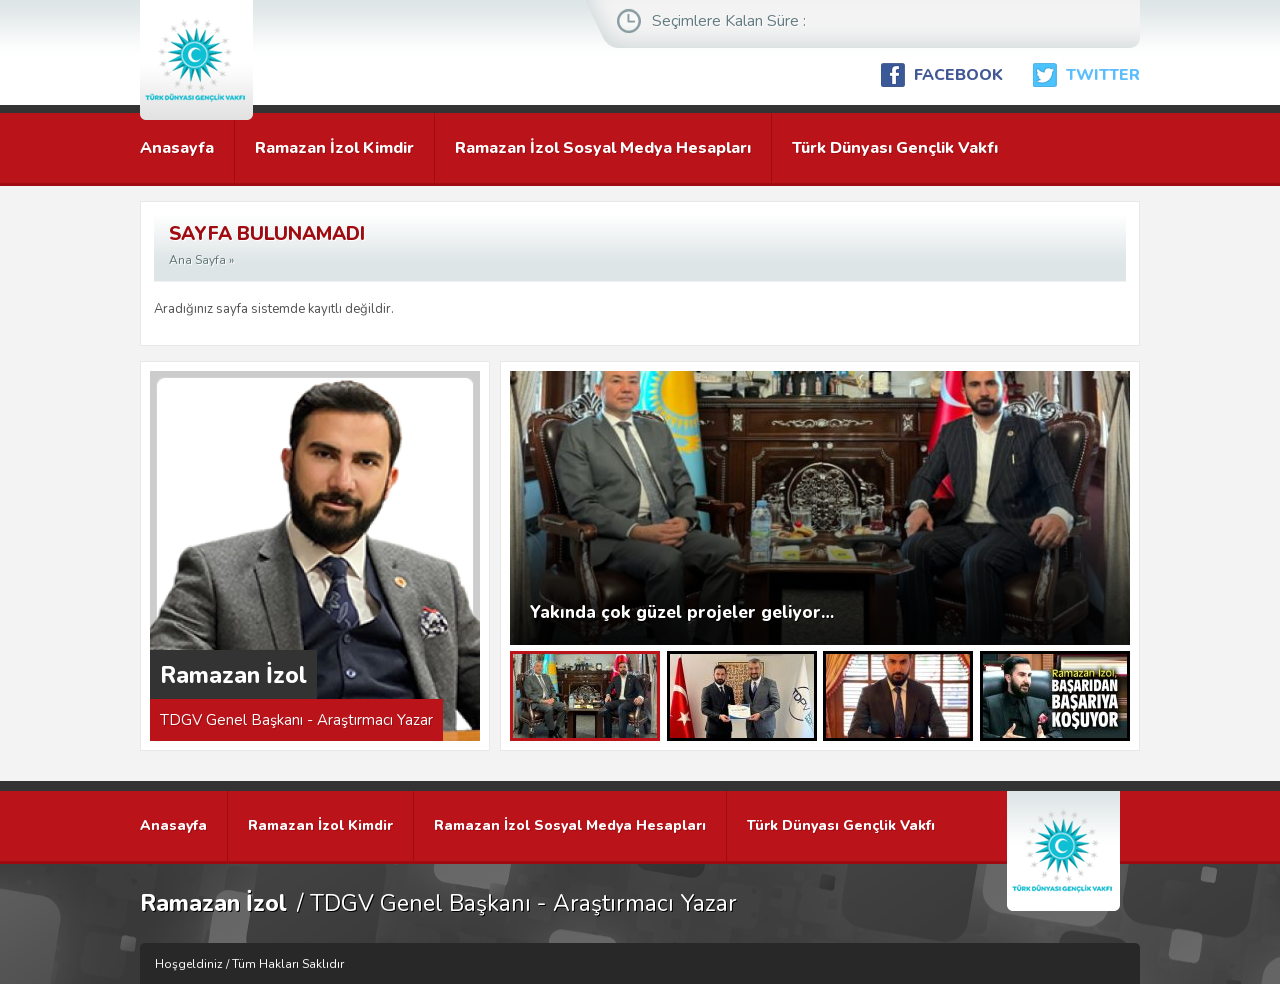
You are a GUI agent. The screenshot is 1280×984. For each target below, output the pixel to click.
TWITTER (1103, 75)
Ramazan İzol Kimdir (334, 148)
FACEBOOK (958, 75)
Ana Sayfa (197, 260)
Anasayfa (177, 148)
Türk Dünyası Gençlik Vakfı (895, 148)
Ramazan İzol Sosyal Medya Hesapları (603, 148)
